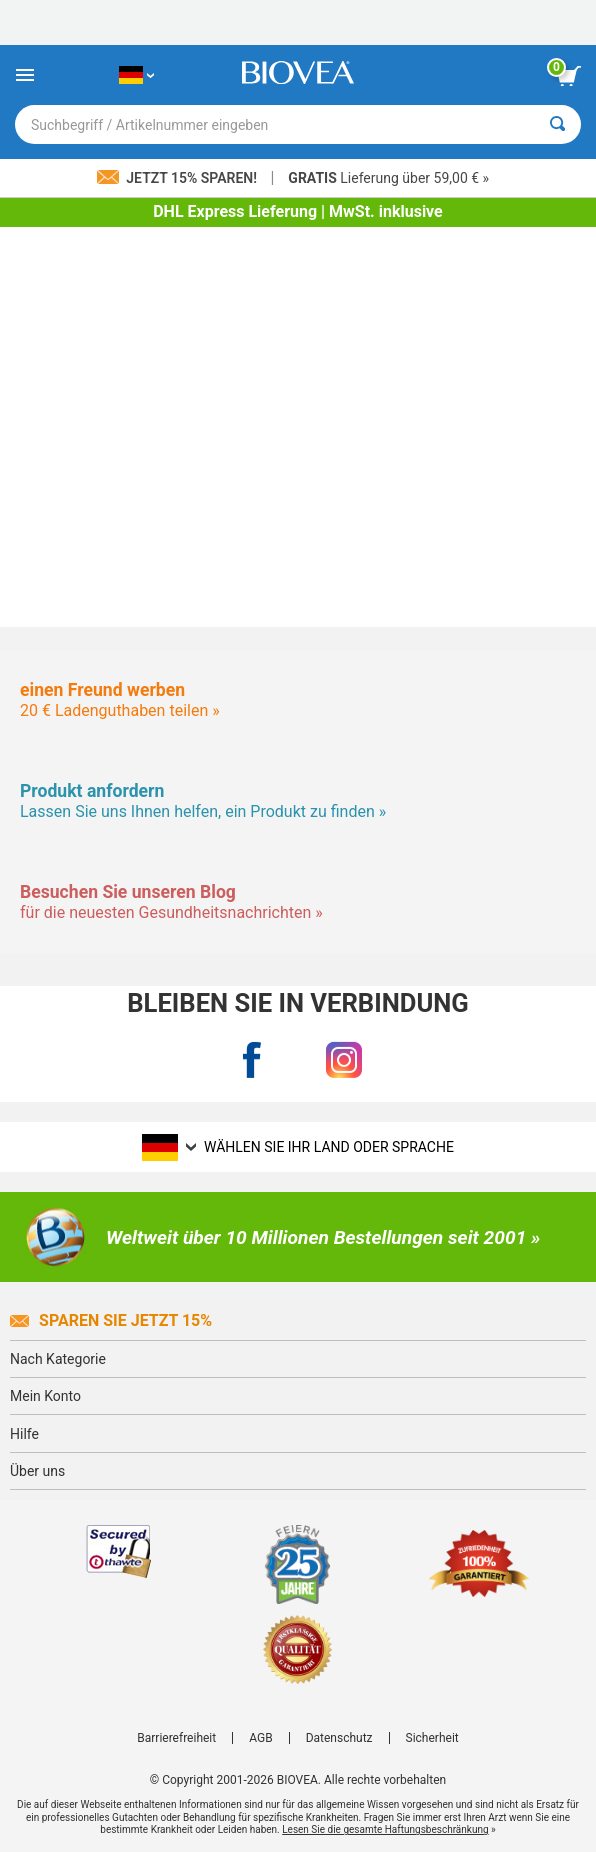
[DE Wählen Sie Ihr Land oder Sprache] (136, 75)
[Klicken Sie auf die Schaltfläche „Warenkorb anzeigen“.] (569, 76)
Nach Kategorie (58, 1359)
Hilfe (24, 1434)
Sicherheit (432, 1738)
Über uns (37, 1471)
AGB (260, 1738)
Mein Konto (45, 1396)
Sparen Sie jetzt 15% (111, 1320)
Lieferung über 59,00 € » (388, 178)
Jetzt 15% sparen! (179, 178)
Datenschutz (339, 1738)
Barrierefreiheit (176, 1738)
